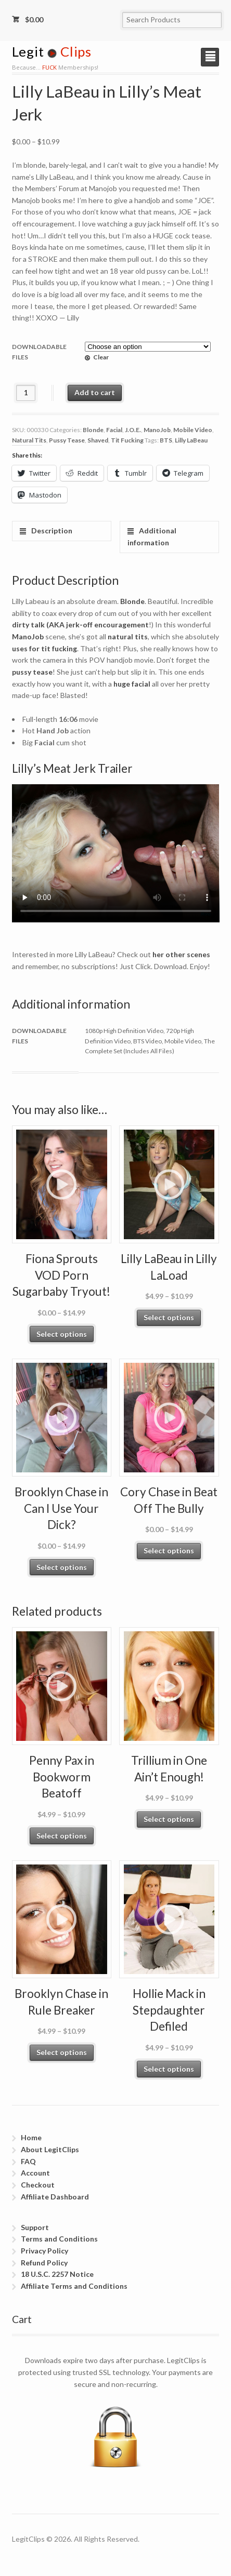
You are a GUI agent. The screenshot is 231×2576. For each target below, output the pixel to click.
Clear (101, 357)
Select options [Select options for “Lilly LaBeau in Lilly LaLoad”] (169, 1317)
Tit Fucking (127, 440)
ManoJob (157, 430)
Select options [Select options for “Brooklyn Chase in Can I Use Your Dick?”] (61, 1567)
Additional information (151, 536)
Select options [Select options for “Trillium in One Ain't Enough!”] (169, 1819)
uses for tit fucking (44, 648)
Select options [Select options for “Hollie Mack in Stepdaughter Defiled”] (169, 2068)
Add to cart (94, 392)
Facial (114, 430)
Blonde (93, 430)
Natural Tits (29, 440)
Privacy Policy (44, 2250)
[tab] (61, 531)
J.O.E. (133, 430)
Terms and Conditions (59, 2238)
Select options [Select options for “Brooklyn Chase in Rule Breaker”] (61, 2052)
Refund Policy (44, 2262)
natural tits (128, 636)
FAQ (28, 2161)
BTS (166, 440)
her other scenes (181, 954)
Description (51, 530)
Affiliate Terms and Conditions (74, 2286)
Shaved (97, 440)
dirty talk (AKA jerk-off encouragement (80, 624)
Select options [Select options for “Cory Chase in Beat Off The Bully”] (169, 1550)
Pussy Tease (67, 440)
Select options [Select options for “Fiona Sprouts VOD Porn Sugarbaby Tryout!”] (61, 1334)
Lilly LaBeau (191, 440)
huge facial (131, 683)
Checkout (38, 2184)
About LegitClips (50, 2149)
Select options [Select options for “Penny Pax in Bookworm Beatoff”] (61, 1835)
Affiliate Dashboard (55, 2196)
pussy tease (32, 671)
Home (31, 2137)
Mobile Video (192, 430)
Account (35, 2172)
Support (35, 2227)
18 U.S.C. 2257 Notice (57, 2274)
